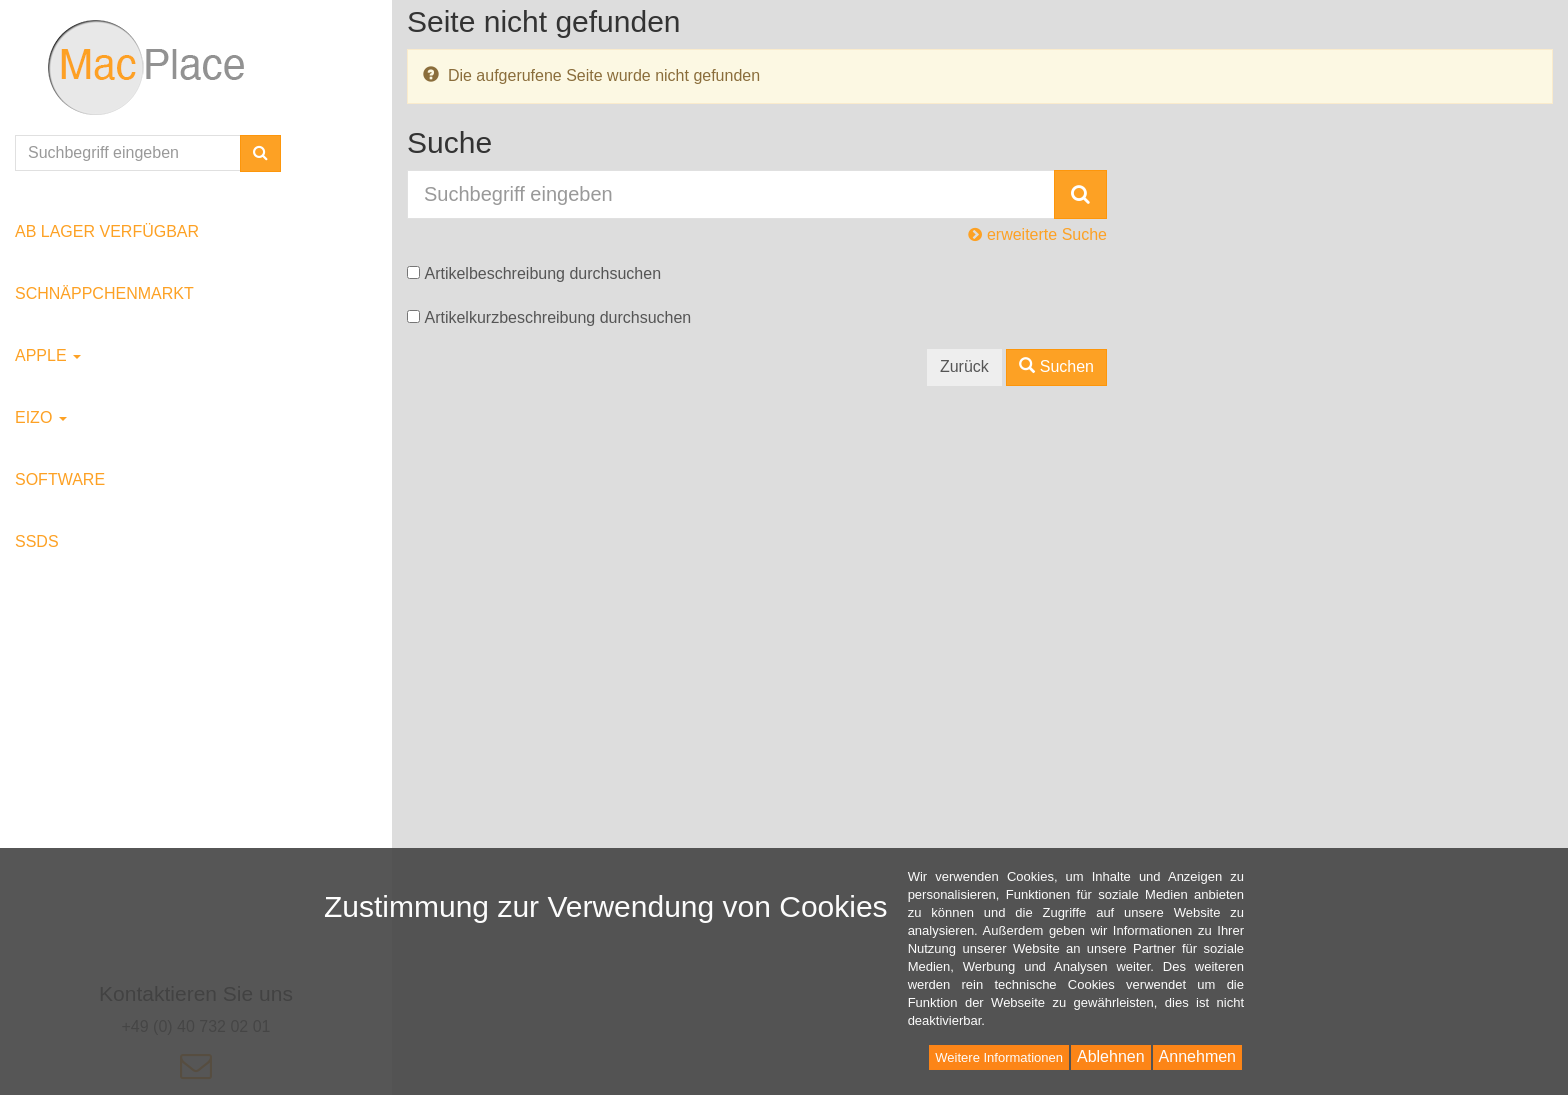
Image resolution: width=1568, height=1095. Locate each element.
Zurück (964, 366)
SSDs (37, 541)
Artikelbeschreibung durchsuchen (542, 273)
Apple (48, 355)
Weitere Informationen (999, 1057)
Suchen (1056, 366)
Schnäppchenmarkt (104, 293)
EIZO (41, 417)
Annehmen (1197, 1056)
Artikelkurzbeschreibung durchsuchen (557, 317)
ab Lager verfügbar (107, 231)
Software (60, 479)
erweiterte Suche (1037, 234)
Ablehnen (1111, 1056)
